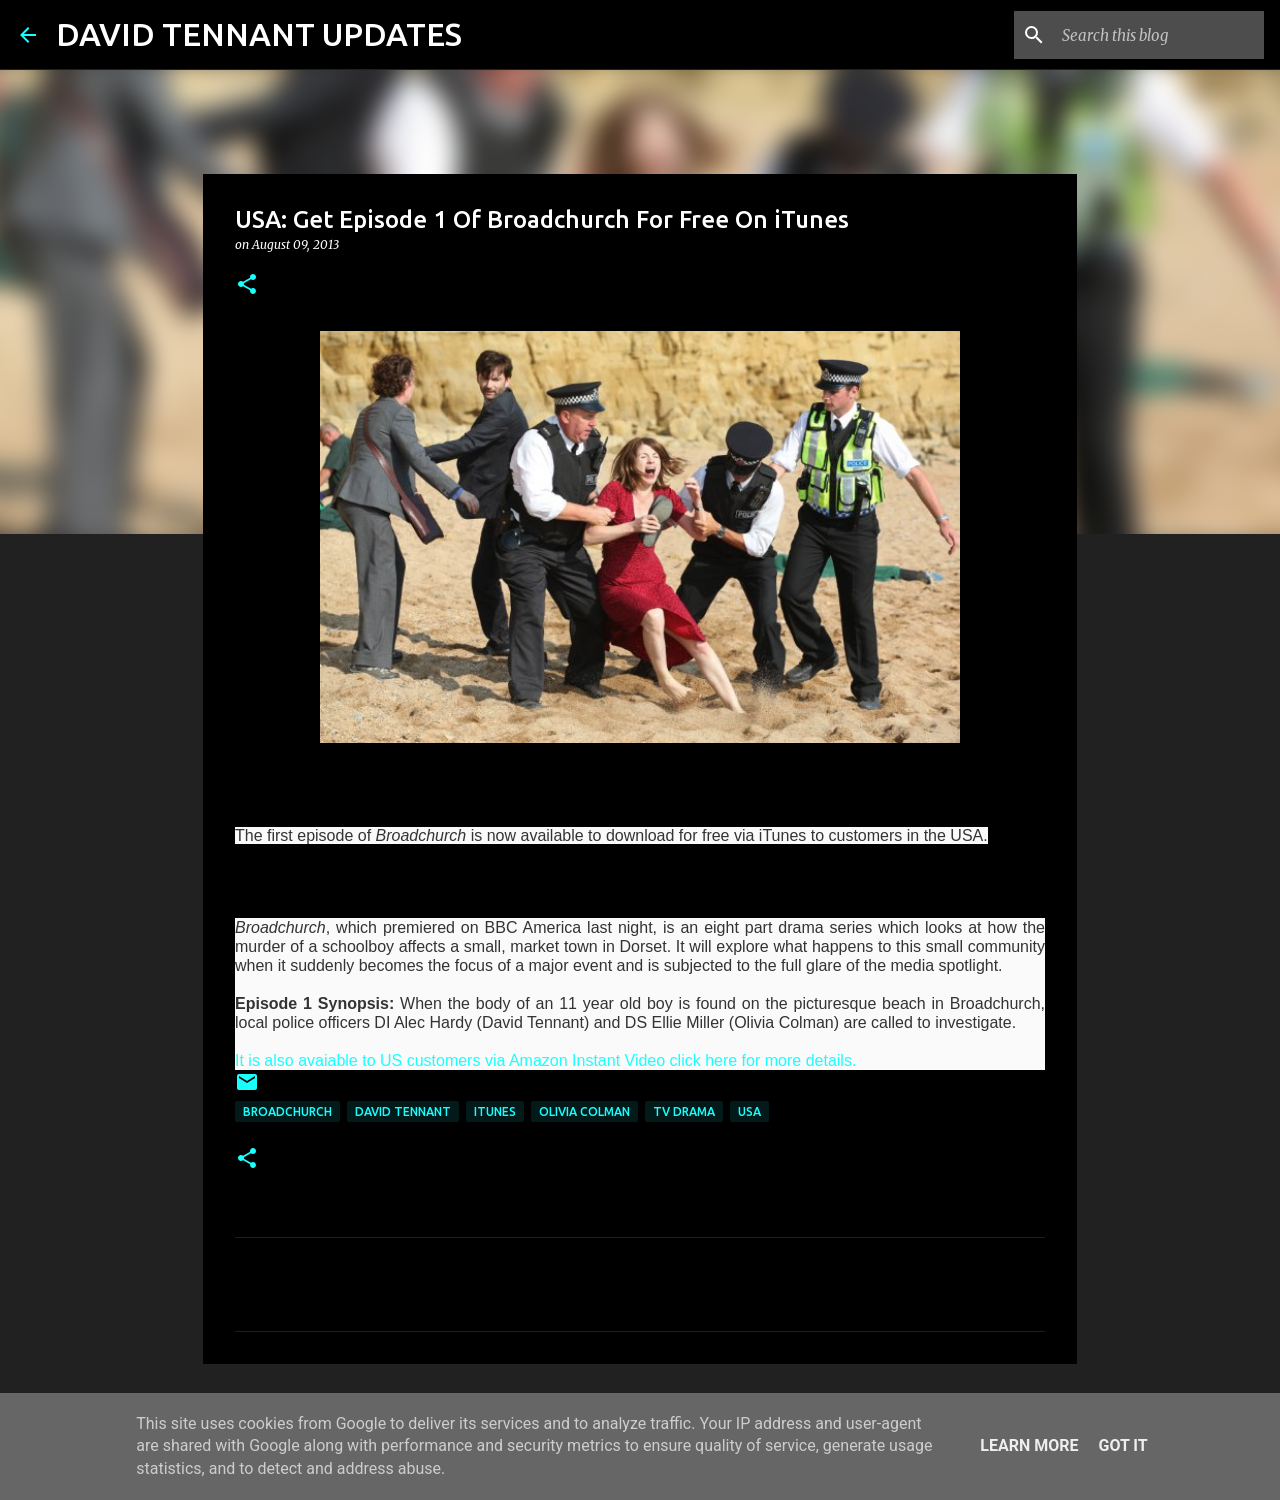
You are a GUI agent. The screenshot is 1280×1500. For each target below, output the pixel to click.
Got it (1122, 1445)
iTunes (495, 1111)
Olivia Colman (584, 1111)
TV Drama (684, 1111)
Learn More (1029, 1445)
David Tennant (403, 1111)
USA (749, 1111)
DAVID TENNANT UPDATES (259, 34)
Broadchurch (287, 1111)
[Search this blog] (1159, 35)
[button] (247, 285)
